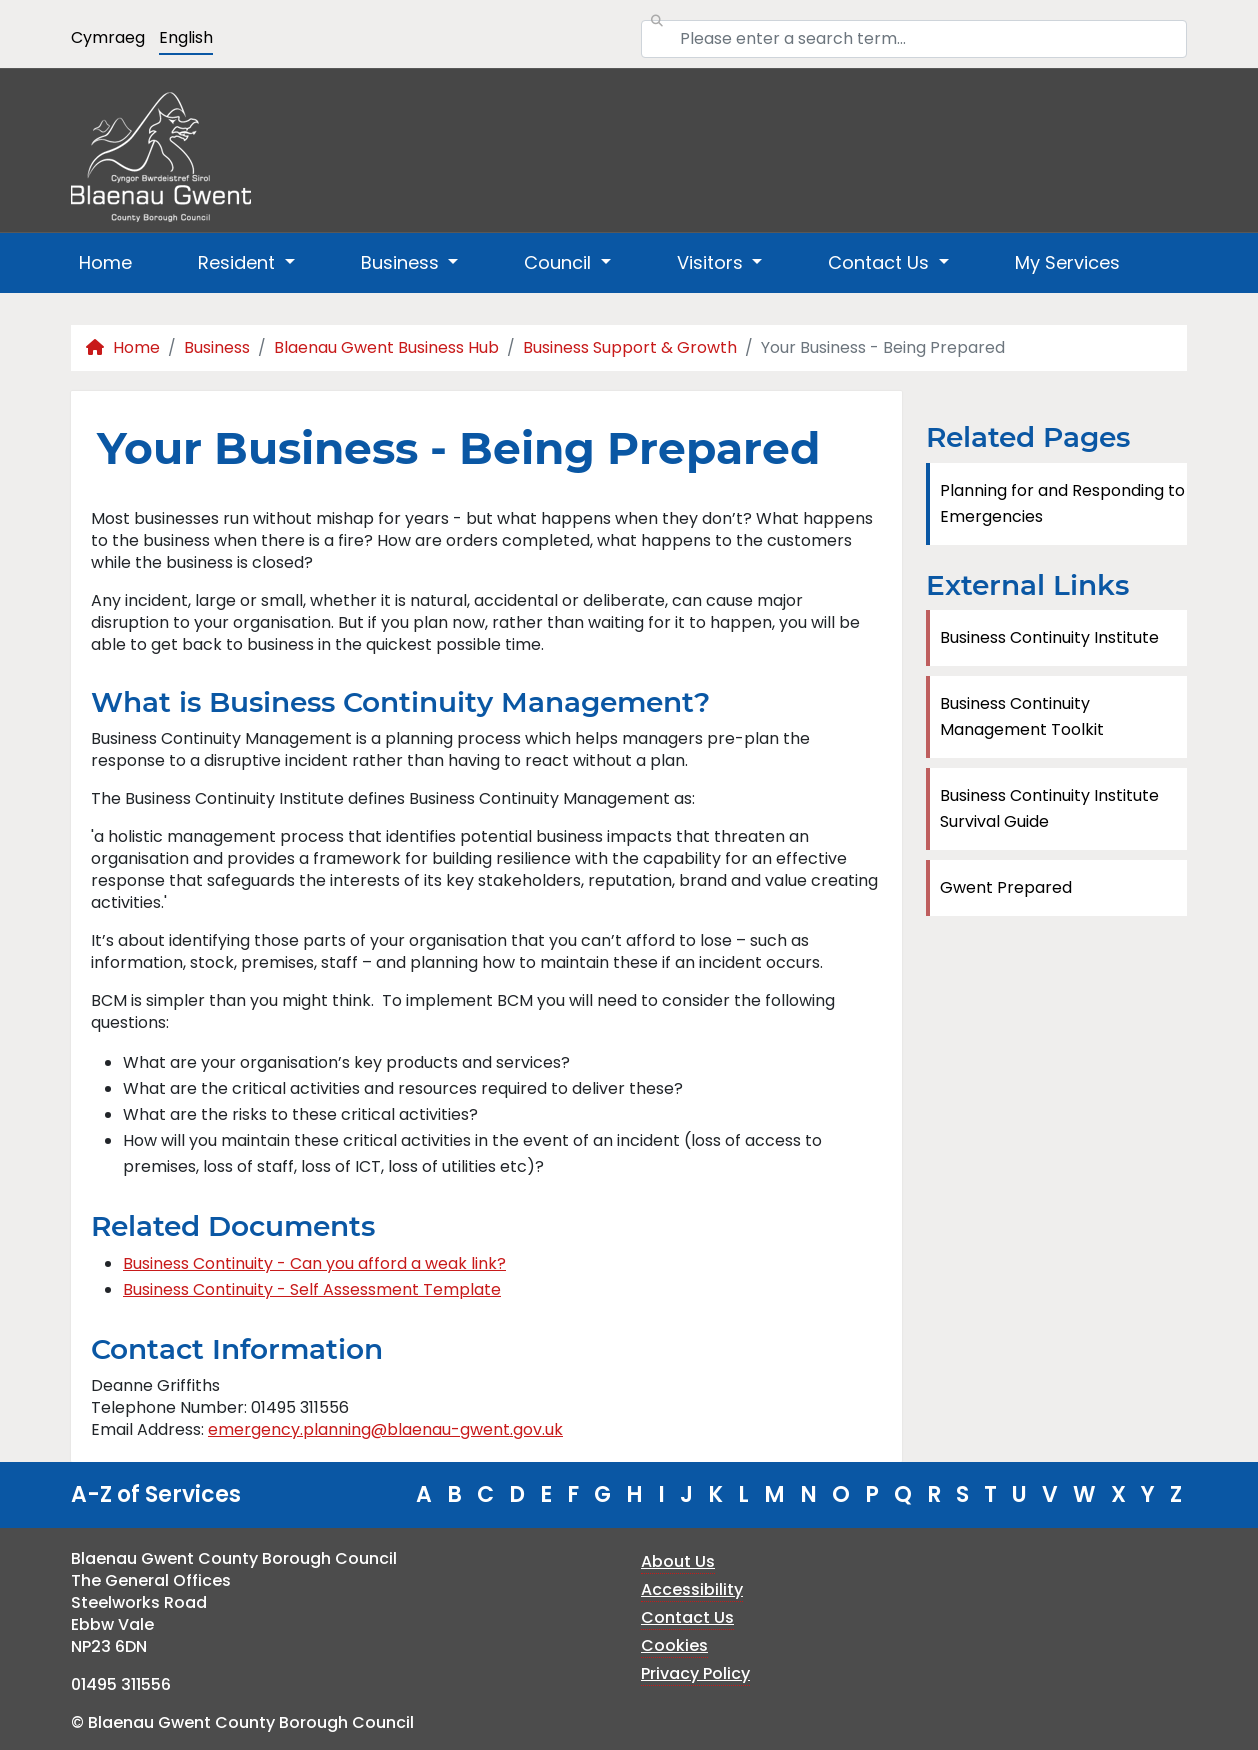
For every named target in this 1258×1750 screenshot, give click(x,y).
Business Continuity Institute (1049, 637)
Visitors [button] (712, 262)
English (186, 37)
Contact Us (687, 1617)
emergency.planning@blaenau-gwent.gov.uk (385, 1429)
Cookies (674, 1645)
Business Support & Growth (630, 347)
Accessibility (692, 1589)
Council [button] (560, 262)
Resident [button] (239, 262)
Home (105, 262)
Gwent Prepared (1006, 887)
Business (217, 347)
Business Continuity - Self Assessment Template (312, 1289)
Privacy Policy (695, 1673)
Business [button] (402, 262)
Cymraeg (108, 37)
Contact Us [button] (881, 262)
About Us (678, 1561)
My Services (1067, 262)
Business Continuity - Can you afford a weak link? (314, 1263)
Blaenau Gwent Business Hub (386, 347)
